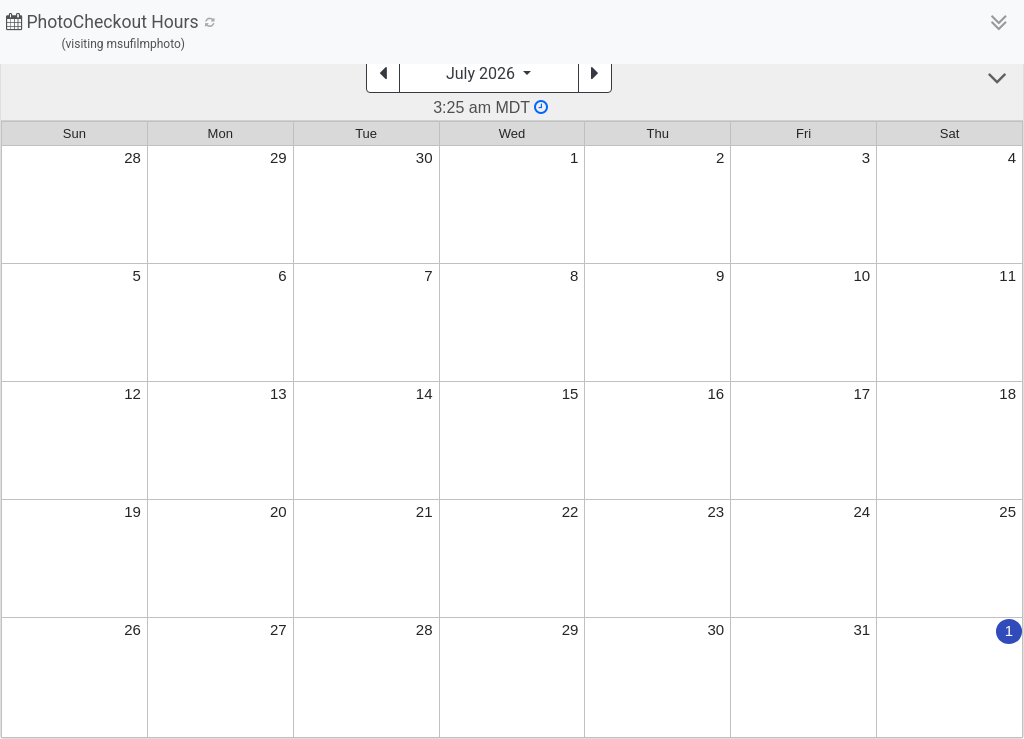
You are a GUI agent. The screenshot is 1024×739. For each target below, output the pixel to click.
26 (132, 629)
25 (1007, 511)
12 (132, 393)
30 (424, 157)
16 (716, 393)
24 (861, 511)
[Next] (595, 74)
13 (278, 393)
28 (132, 157)
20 (278, 511)
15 (570, 393)
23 (716, 511)
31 (861, 629)
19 (132, 511)
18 (1007, 393)
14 (424, 393)
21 (424, 511)
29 (278, 157)
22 (570, 511)
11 (1007, 275)
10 (861, 275)
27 (278, 629)
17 (861, 393)
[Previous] (383, 74)
